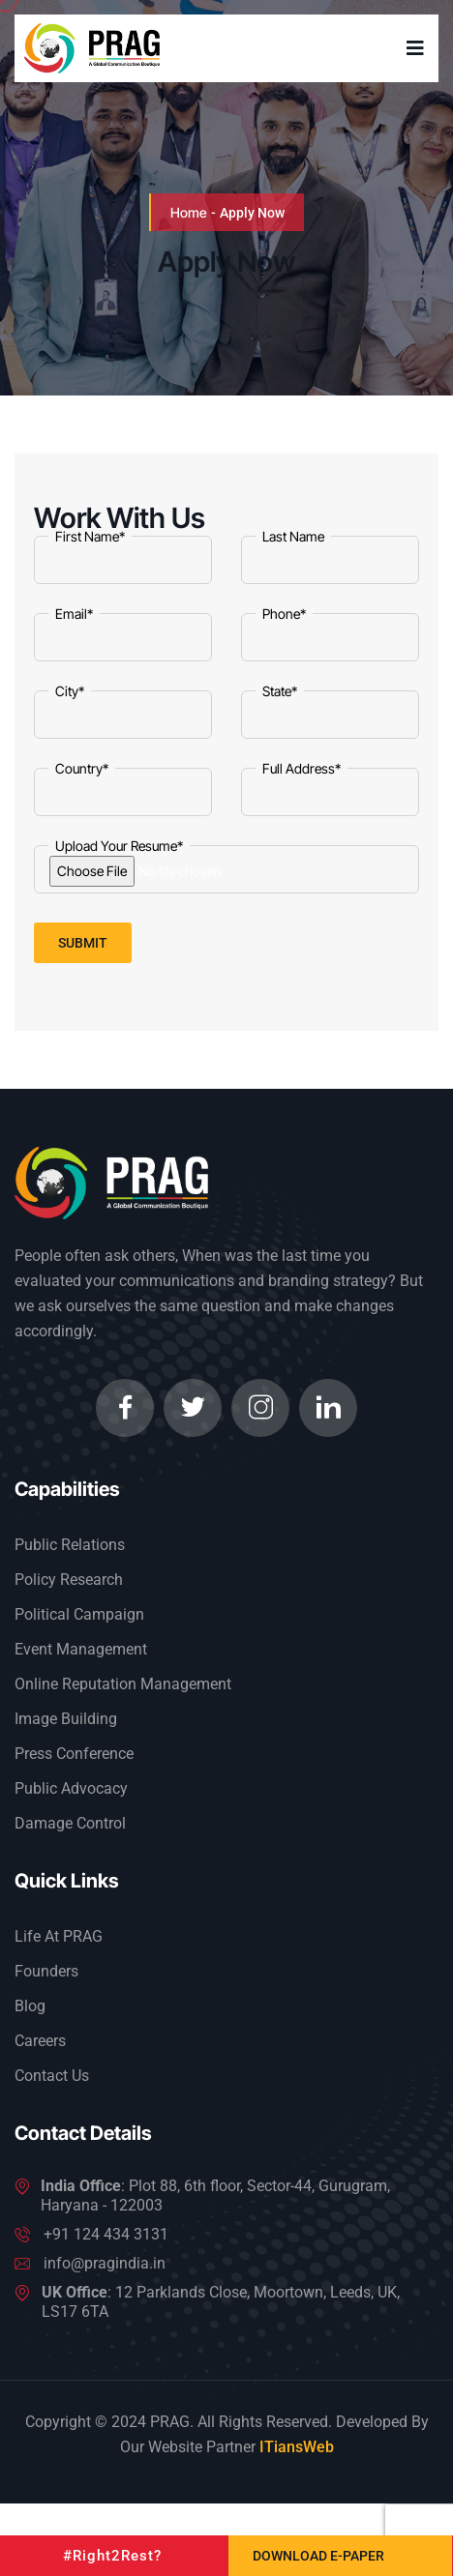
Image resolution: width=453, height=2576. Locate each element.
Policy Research (69, 1579)
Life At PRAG (59, 1936)
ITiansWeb (296, 2447)
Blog (30, 2006)
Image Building (66, 1719)
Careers (40, 2041)
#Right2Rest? (112, 2555)
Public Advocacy (71, 1788)
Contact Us (52, 2075)
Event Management (81, 1649)
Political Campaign (79, 1614)
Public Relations (70, 1545)
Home (188, 212)
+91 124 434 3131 (106, 2234)
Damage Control (70, 1823)
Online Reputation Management (123, 1684)
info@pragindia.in (105, 2263)
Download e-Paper (318, 2555)
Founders (46, 1971)
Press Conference (74, 1753)
